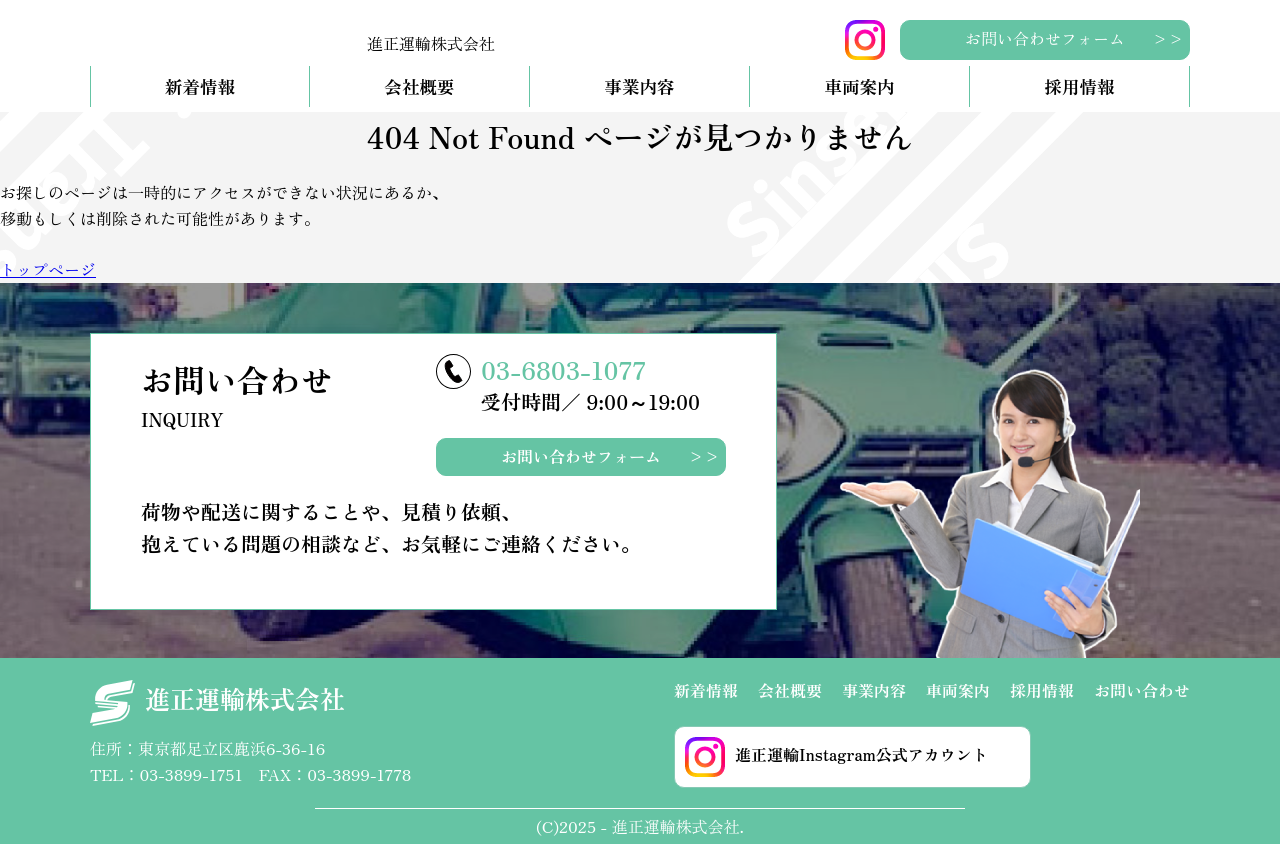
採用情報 (1079, 103)
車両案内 (859, 103)
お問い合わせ (1142, 706)
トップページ (48, 286)
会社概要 (419, 103)
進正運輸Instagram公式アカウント (836, 773)
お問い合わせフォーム (1045, 38)
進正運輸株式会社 (217, 719)
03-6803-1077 (563, 385)
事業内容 (639, 103)
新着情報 (200, 103)
